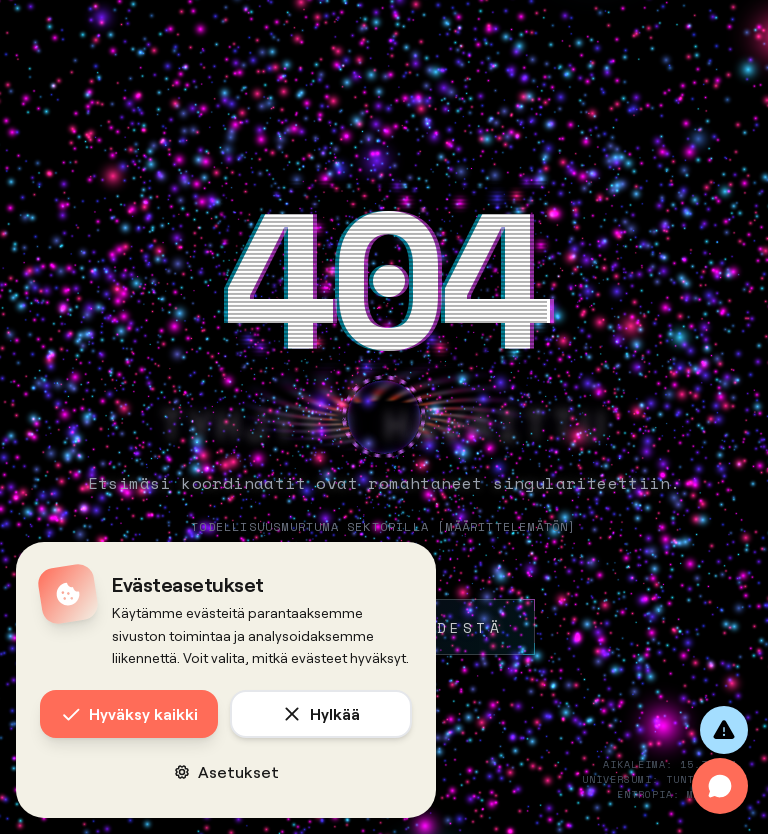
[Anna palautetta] (724, 730)
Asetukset (226, 771)
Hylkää (321, 714)
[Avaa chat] (720, 786)
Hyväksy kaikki (129, 714)
